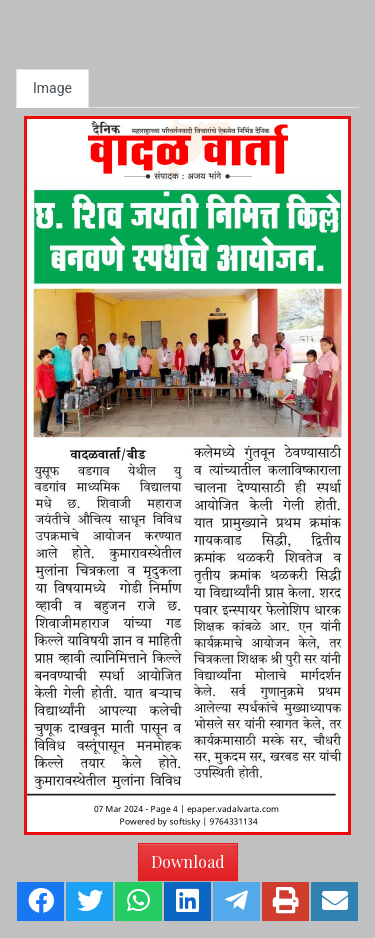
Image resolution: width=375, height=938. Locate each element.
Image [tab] (52, 88)
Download (188, 861)
